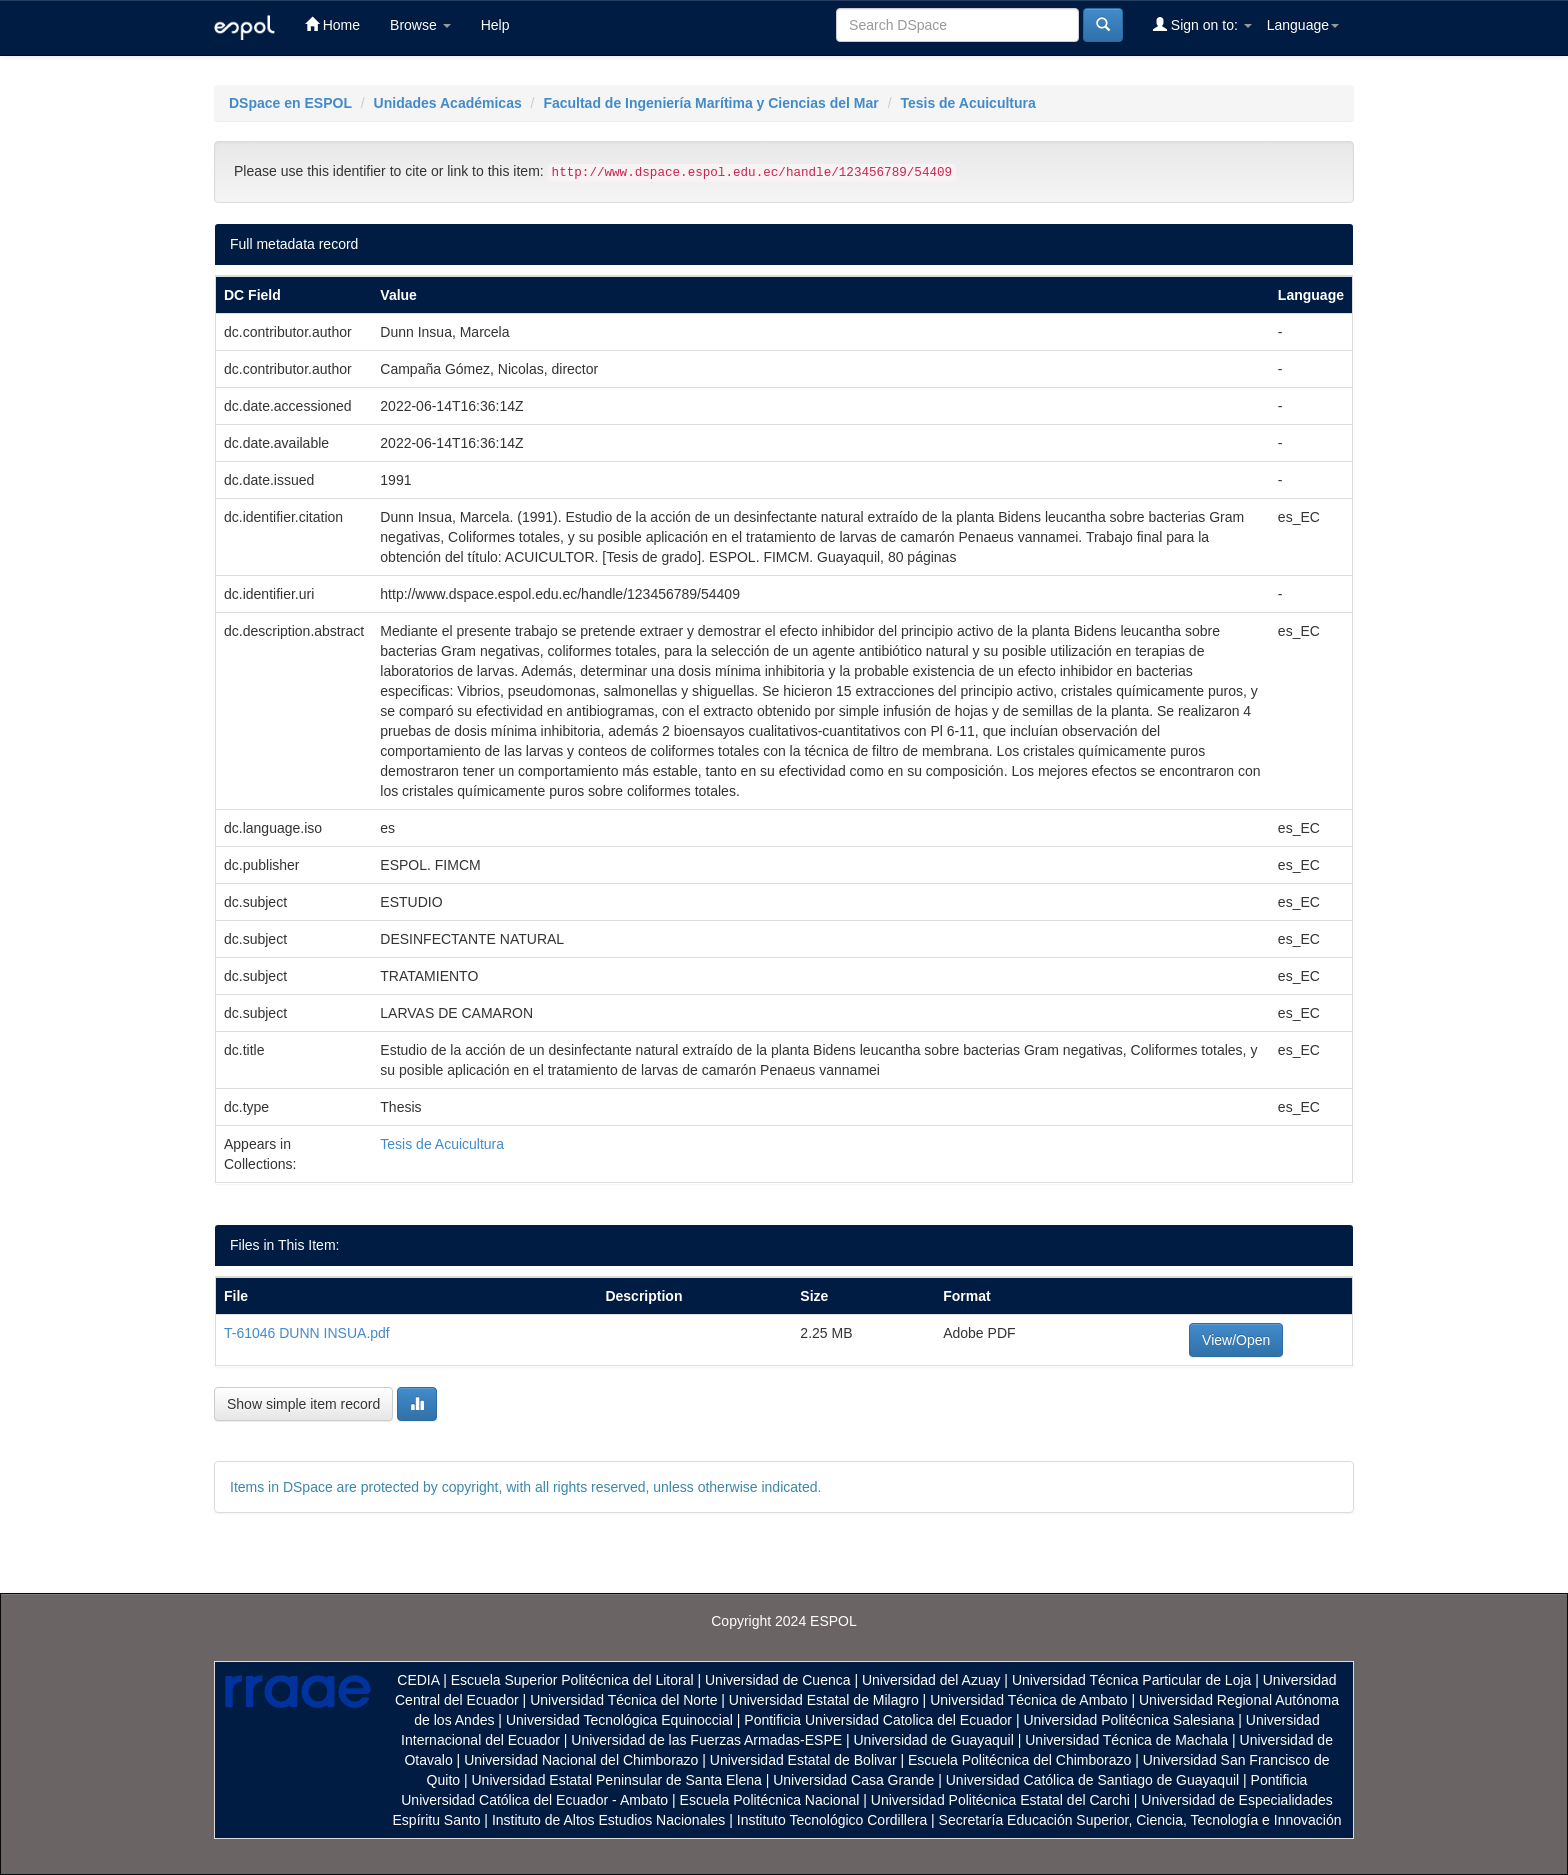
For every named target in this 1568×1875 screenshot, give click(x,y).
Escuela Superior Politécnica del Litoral (572, 1680)
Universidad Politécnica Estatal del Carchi (1000, 1800)
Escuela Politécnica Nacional (770, 1800)
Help (495, 25)
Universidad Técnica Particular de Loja (1131, 1680)
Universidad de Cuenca (778, 1680)
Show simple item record (303, 1404)
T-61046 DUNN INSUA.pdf (307, 1333)
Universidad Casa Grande (855, 1780)
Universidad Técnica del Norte (623, 1700)
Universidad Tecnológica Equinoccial (619, 1720)
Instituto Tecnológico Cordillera (832, 1820)
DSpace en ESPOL (290, 103)
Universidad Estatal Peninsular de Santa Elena (617, 1780)
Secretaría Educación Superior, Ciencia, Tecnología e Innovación (1140, 1820)
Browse (420, 25)
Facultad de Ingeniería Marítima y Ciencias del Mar (710, 103)
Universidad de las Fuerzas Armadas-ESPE (706, 1740)
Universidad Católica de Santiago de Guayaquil (1092, 1780)
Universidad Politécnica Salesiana (1128, 1720)
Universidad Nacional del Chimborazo (581, 1760)
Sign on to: (1202, 24)
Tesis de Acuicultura (967, 103)
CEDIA (418, 1680)
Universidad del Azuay (931, 1680)
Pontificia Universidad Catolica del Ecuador (878, 1720)
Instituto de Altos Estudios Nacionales (608, 1820)
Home (332, 24)
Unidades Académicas (448, 103)
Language (1303, 25)
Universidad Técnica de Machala (1126, 1740)
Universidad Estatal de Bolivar (803, 1760)
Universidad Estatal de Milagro (824, 1700)
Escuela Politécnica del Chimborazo (1019, 1760)
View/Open (1236, 1340)
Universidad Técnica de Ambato (1028, 1700)
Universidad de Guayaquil (934, 1740)
